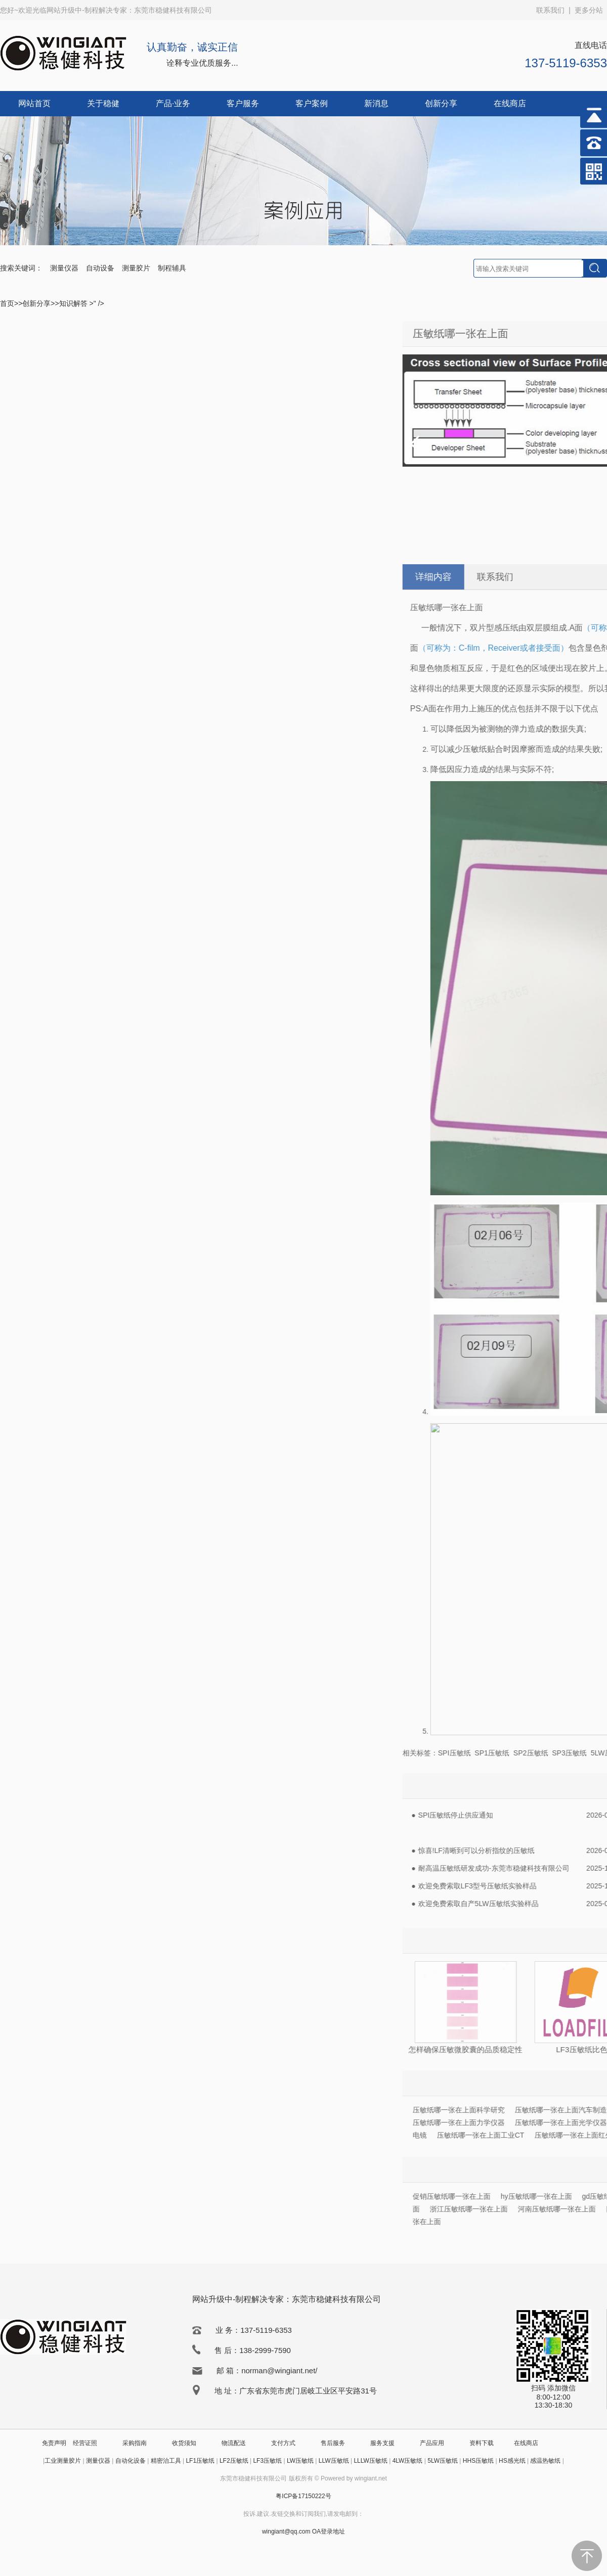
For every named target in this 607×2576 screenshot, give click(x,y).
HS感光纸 (512, 2460)
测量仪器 (64, 268)
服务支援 (382, 2443)
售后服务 (333, 2443)
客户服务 (243, 103)
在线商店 (510, 103)
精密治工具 (166, 2460)
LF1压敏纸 (200, 2460)
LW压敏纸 (300, 2460)
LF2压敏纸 (234, 2460)
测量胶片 (136, 268)
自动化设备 (130, 2460)
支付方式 (283, 2443)
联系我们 (550, 10)
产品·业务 (173, 103)
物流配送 (234, 2443)
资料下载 (481, 2443)
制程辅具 (172, 268)
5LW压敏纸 (442, 2460)
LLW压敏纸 (334, 2460)
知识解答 (74, 303)
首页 (7, 303)
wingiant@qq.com (287, 2531)
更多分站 (589, 10)
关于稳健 (103, 103)
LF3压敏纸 (267, 2460)
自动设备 (100, 268)
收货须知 (184, 2443)
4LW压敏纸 (408, 2460)
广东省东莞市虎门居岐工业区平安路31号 (308, 2390)
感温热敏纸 (545, 2460)
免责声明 (54, 2443)
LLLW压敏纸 (370, 2460)
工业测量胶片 (63, 2460)
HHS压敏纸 (478, 2460)
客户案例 (311, 103)
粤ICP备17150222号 (303, 2496)
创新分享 (441, 103)
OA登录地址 (328, 2531)
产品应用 (432, 2443)
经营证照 (85, 2443)
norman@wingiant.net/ (279, 2370)
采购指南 (134, 2443)
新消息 (376, 103)
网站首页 (34, 103)
